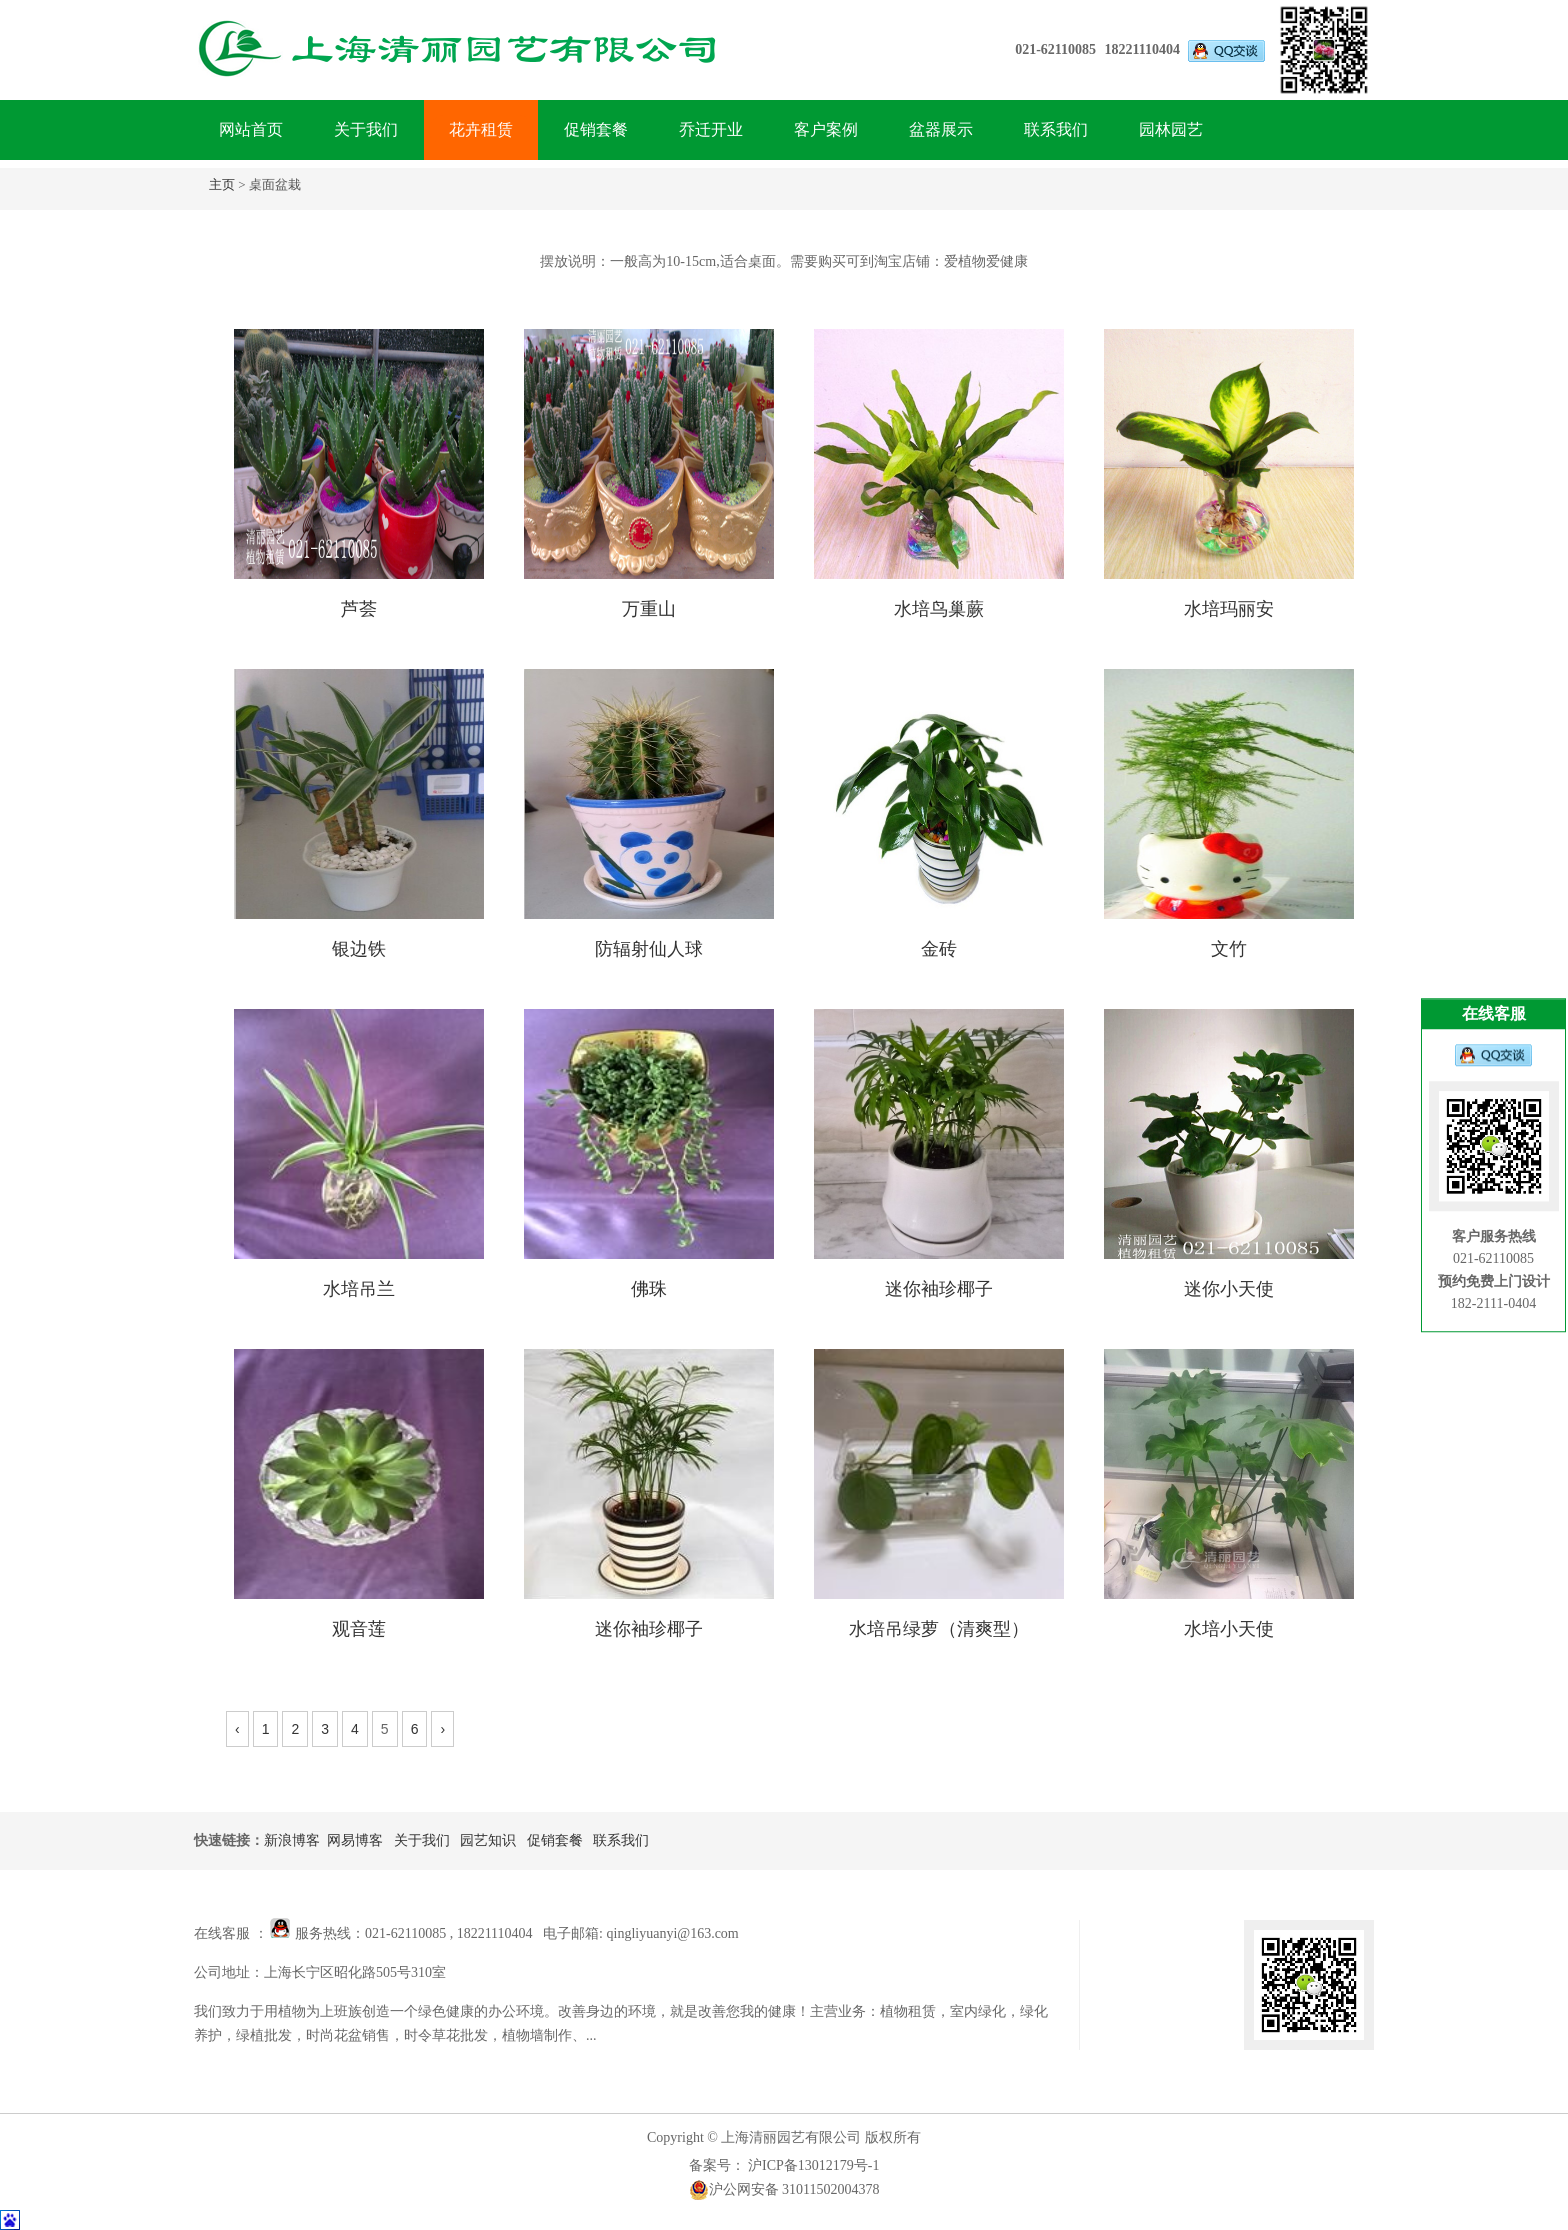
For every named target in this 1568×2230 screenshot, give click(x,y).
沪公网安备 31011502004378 (784, 2190)
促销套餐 (596, 129)
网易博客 (355, 1840)
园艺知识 (488, 1840)
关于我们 (366, 129)
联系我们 (1056, 129)
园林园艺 (1171, 129)
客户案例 (826, 129)
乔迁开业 (711, 129)
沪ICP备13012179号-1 (812, 2165)
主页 (222, 184)
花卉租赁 (481, 129)
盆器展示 (941, 129)
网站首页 (251, 129)
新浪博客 (292, 1840)
